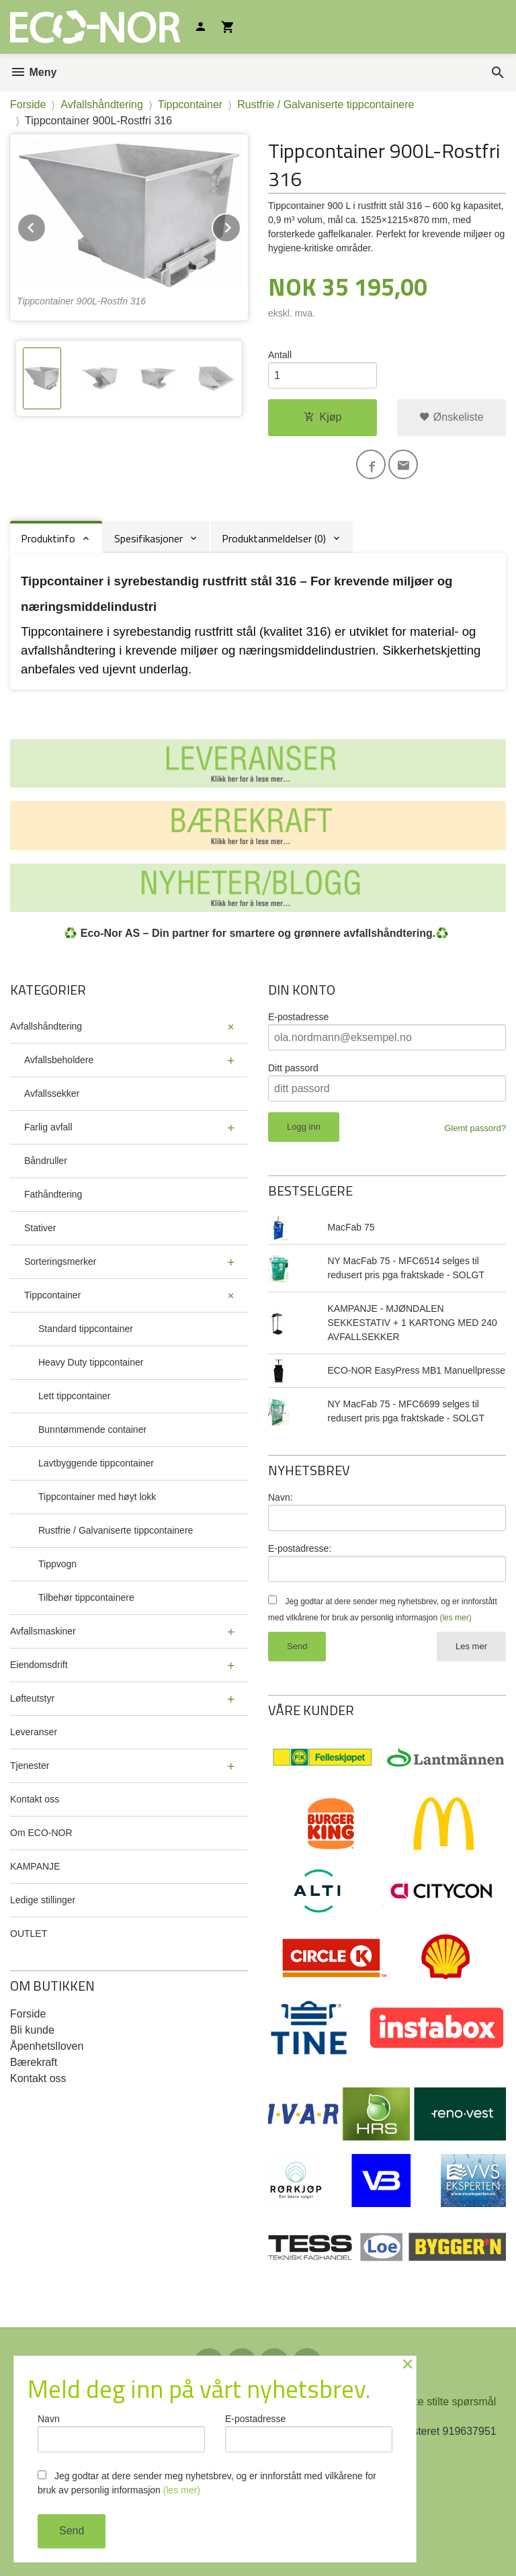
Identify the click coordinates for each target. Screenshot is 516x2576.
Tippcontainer (52, 1295)
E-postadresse (298, 1016)
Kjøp (323, 417)
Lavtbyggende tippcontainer (96, 1463)
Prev (45, 225)
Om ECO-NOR (41, 1832)
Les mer (471, 1646)
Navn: (280, 1497)
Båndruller (45, 1160)
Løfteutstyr (32, 1698)
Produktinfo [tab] (48, 538)
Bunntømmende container (92, 1429)
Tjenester (29, 1765)
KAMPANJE (35, 1866)
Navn (121, 2432)
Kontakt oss (34, 1799)
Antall (280, 354)
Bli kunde (32, 2030)
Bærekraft (33, 2062)
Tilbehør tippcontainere (86, 1597)
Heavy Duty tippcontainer (90, 1362)
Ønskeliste (451, 417)
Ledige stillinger (42, 1900)
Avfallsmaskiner (43, 1631)
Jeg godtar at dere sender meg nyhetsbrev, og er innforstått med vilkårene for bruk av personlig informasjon (207, 2482)
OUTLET (28, 1933)
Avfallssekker (51, 1093)
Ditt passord (293, 1068)
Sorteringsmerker (60, 1261)
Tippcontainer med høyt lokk (97, 1496)
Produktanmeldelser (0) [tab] (274, 538)
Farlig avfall (48, 1127)
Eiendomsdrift (39, 1664)
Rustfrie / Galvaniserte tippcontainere (115, 1530)
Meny (33, 72)
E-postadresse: (299, 1548)
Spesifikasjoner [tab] (148, 538)
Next (240, 225)
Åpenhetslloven (46, 2046)
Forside (28, 104)
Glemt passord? (475, 1128)
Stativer (40, 1227)
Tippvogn (57, 1564)
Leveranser (33, 1732)
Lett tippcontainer (74, 1395)
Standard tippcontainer (85, 1328)
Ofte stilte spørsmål (449, 2401)
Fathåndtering (53, 1194)
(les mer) (455, 1617)
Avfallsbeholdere (58, 1059)
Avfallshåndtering (46, 1026)
